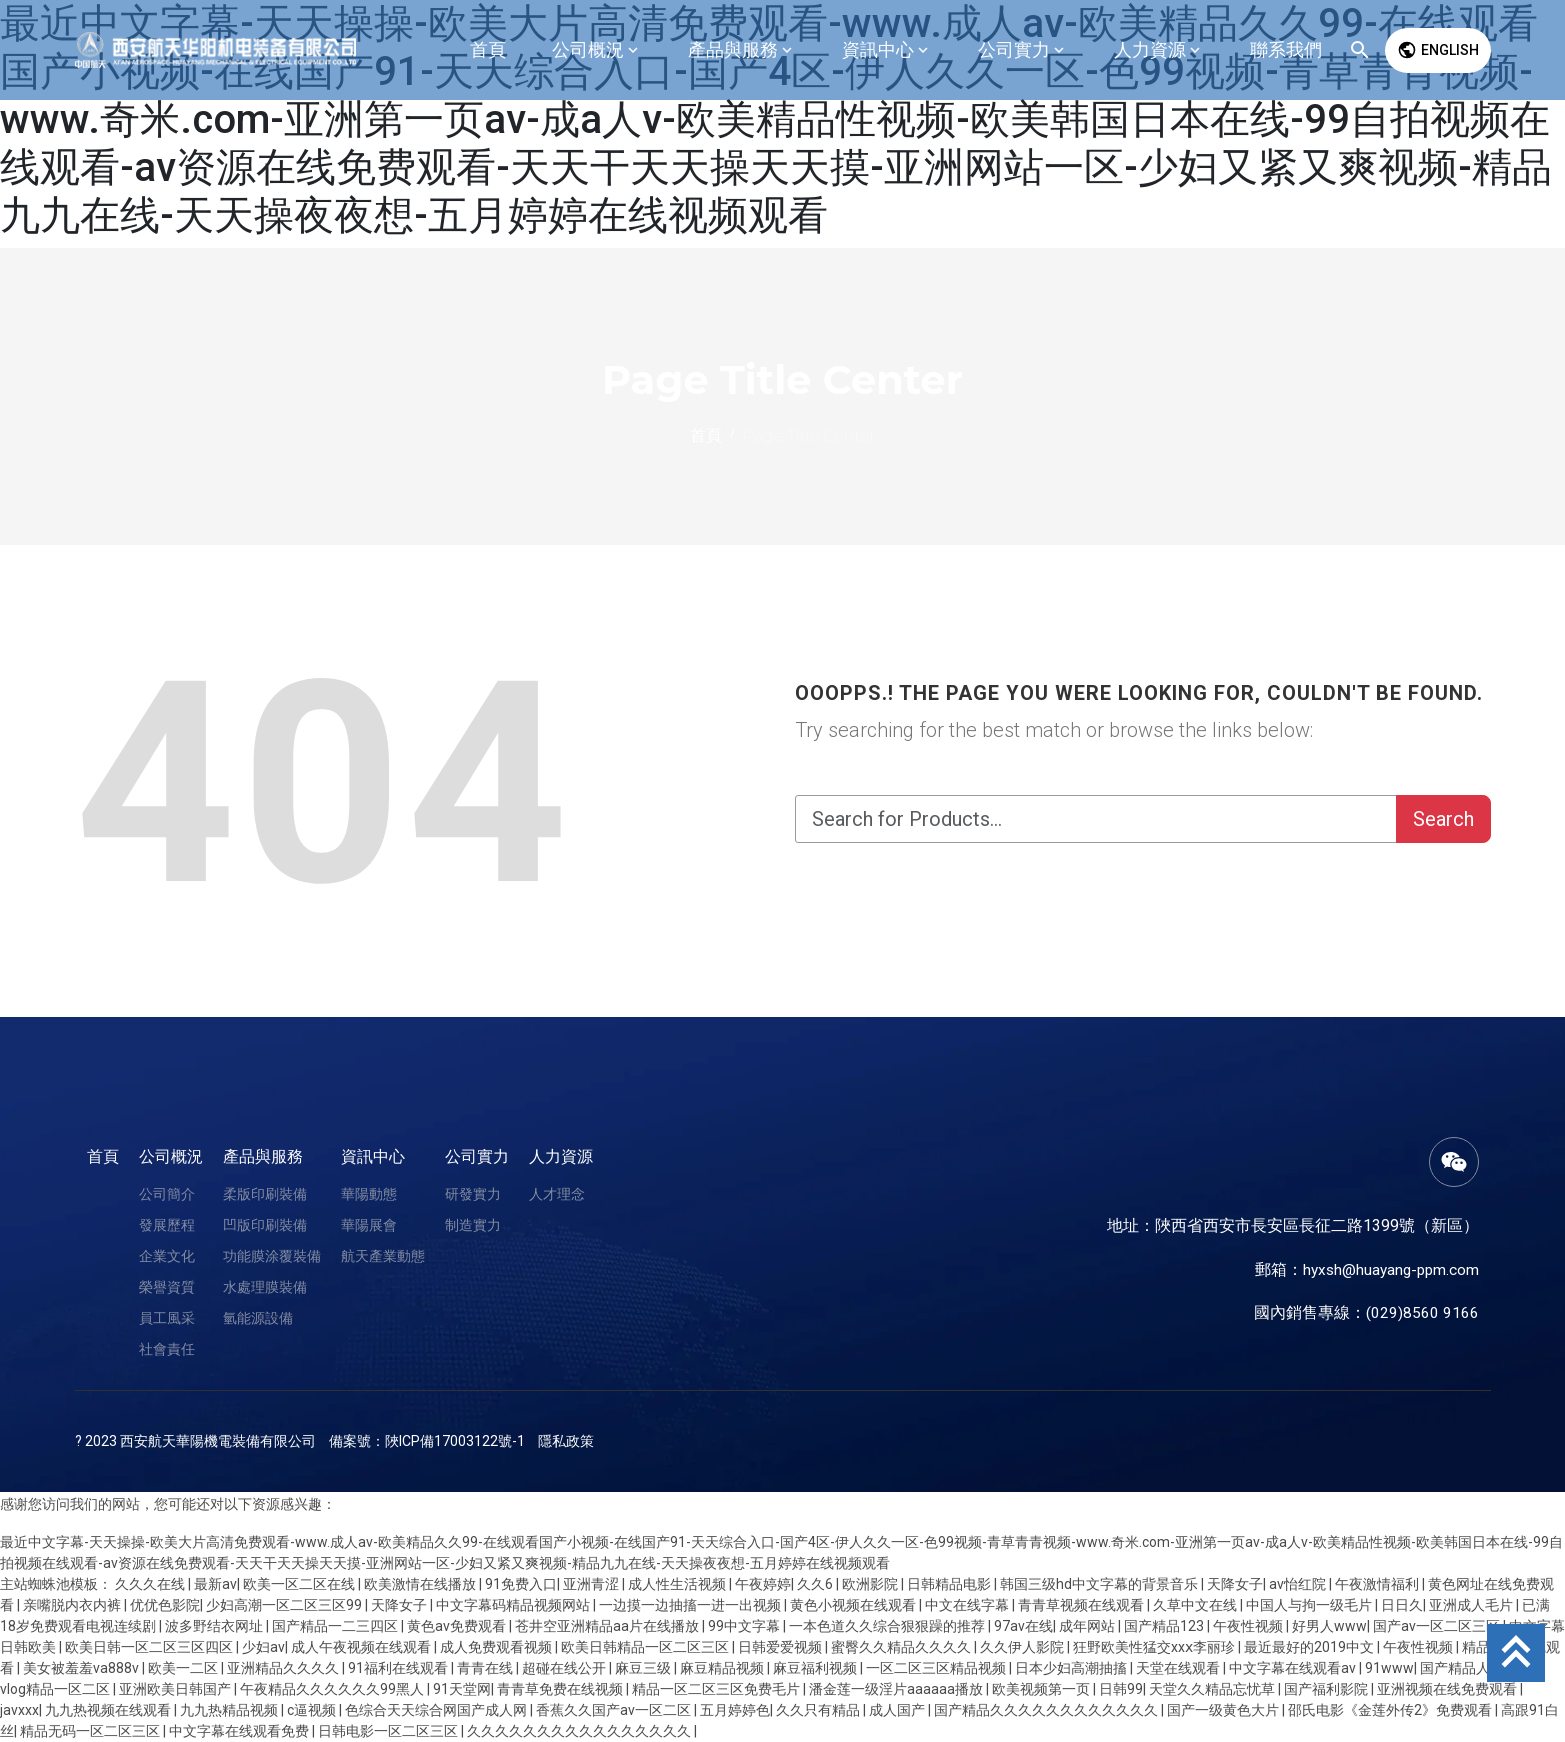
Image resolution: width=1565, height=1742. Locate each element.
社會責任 (167, 1349)
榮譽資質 (167, 1287)
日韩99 (1121, 1689)
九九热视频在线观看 (109, 1710)
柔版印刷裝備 (265, 1194)
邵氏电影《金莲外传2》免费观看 (1391, 1710)
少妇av (263, 1647)
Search (1443, 819)
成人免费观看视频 (497, 1647)
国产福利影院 (1327, 1689)
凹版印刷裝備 (265, 1225)
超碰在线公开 (565, 1668)
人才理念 (557, 1194)
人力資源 (561, 1156)
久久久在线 (151, 1584)
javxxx (19, 1710)
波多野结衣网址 (215, 1626)
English (1438, 50)
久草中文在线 (1196, 1605)
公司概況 (171, 1156)
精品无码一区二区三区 (91, 1731)
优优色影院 (165, 1605)
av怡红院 (1299, 1584)
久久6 (816, 1584)
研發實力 (473, 1194)
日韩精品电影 (950, 1584)
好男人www (1329, 1626)
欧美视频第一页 (1042, 1689)
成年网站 (1088, 1626)
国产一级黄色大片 (1224, 1710)
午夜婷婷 (763, 1584)
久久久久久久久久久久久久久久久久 (580, 1731)
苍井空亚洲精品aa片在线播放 (608, 1626)
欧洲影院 (871, 1584)
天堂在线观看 (1179, 1668)
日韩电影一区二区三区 (389, 1731)
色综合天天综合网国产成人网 (437, 1710)
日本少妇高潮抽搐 (1072, 1668)
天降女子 (1235, 1584)
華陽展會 (369, 1225)
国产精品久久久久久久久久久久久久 (1047, 1710)
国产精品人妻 (1463, 1668)
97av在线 (1023, 1626)
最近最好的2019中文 (1310, 1647)
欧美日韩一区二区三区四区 (150, 1647)
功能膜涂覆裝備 (272, 1256)
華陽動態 (369, 1194)
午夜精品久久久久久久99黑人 (333, 1689)
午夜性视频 (1249, 1626)
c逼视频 (313, 1710)
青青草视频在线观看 (1082, 1605)
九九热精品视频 (230, 1710)
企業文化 (167, 1256)
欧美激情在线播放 (421, 1584)
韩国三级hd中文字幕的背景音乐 (1100, 1584)
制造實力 (473, 1225)
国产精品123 (1165, 1626)
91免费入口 (521, 1584)
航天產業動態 (383, 1256)
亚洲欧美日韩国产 (176, 1689)
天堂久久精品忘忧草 (1213, 1689)
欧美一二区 (184, 1668)
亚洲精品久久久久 (284, 1668)
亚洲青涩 (592, 1584)
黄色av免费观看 (458, 1626)
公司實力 (477, 1156)
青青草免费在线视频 (561, 1689)
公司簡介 (167, 1194)
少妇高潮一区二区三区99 (285, 1605)
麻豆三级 (644, 1668)
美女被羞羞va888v (82, 1668)
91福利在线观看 (399, 1668)
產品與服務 (263, 1156)
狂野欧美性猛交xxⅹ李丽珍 (1155, 1647)
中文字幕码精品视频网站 (514, 1605)
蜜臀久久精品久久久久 (902, 1647)
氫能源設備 (258, 1318)
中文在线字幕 (968, 1605)
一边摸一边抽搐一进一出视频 (691, 1605)
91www (1389, 1668)
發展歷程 (167, 1225)
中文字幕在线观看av (1294, 1668)
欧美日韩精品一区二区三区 (646, 1647)
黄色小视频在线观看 (854, 1605)
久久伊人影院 (1023, 1647)
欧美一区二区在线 (300, 1584)
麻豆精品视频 (723, 1668)
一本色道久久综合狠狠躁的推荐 (888, 1626)
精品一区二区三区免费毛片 (717, 1689)
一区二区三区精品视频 (937, 1668)
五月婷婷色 (735, 1710)
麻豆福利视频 (816, 1668)
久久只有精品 (819, 1710)
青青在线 (486, 1668)
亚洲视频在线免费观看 (1448, 1689)
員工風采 (167, 1318)
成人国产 (898, 1710)
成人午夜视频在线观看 (362, 1647)
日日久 (1402, 1605)
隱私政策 (566, 1441)
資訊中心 (373, 1156)
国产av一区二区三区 (1438, 1626)
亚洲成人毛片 (1472, 1605)
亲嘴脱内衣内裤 (73, 1605)
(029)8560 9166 (1422, 1312)
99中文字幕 (745, 1626)
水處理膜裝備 (265, 1287)
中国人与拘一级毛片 (1310, 1605)
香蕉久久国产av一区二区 (615, 1710)
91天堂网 (462, 1689)
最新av (215, 1584)
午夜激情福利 (1378, 1584)
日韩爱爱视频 (781, 1647)
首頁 (103, 1156)
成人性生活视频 (678, 1584)
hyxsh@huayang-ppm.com (1388, 1269)
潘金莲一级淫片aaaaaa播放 (897, 1689)
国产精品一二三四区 (336, 1626)
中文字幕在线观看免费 (240, 1731)
